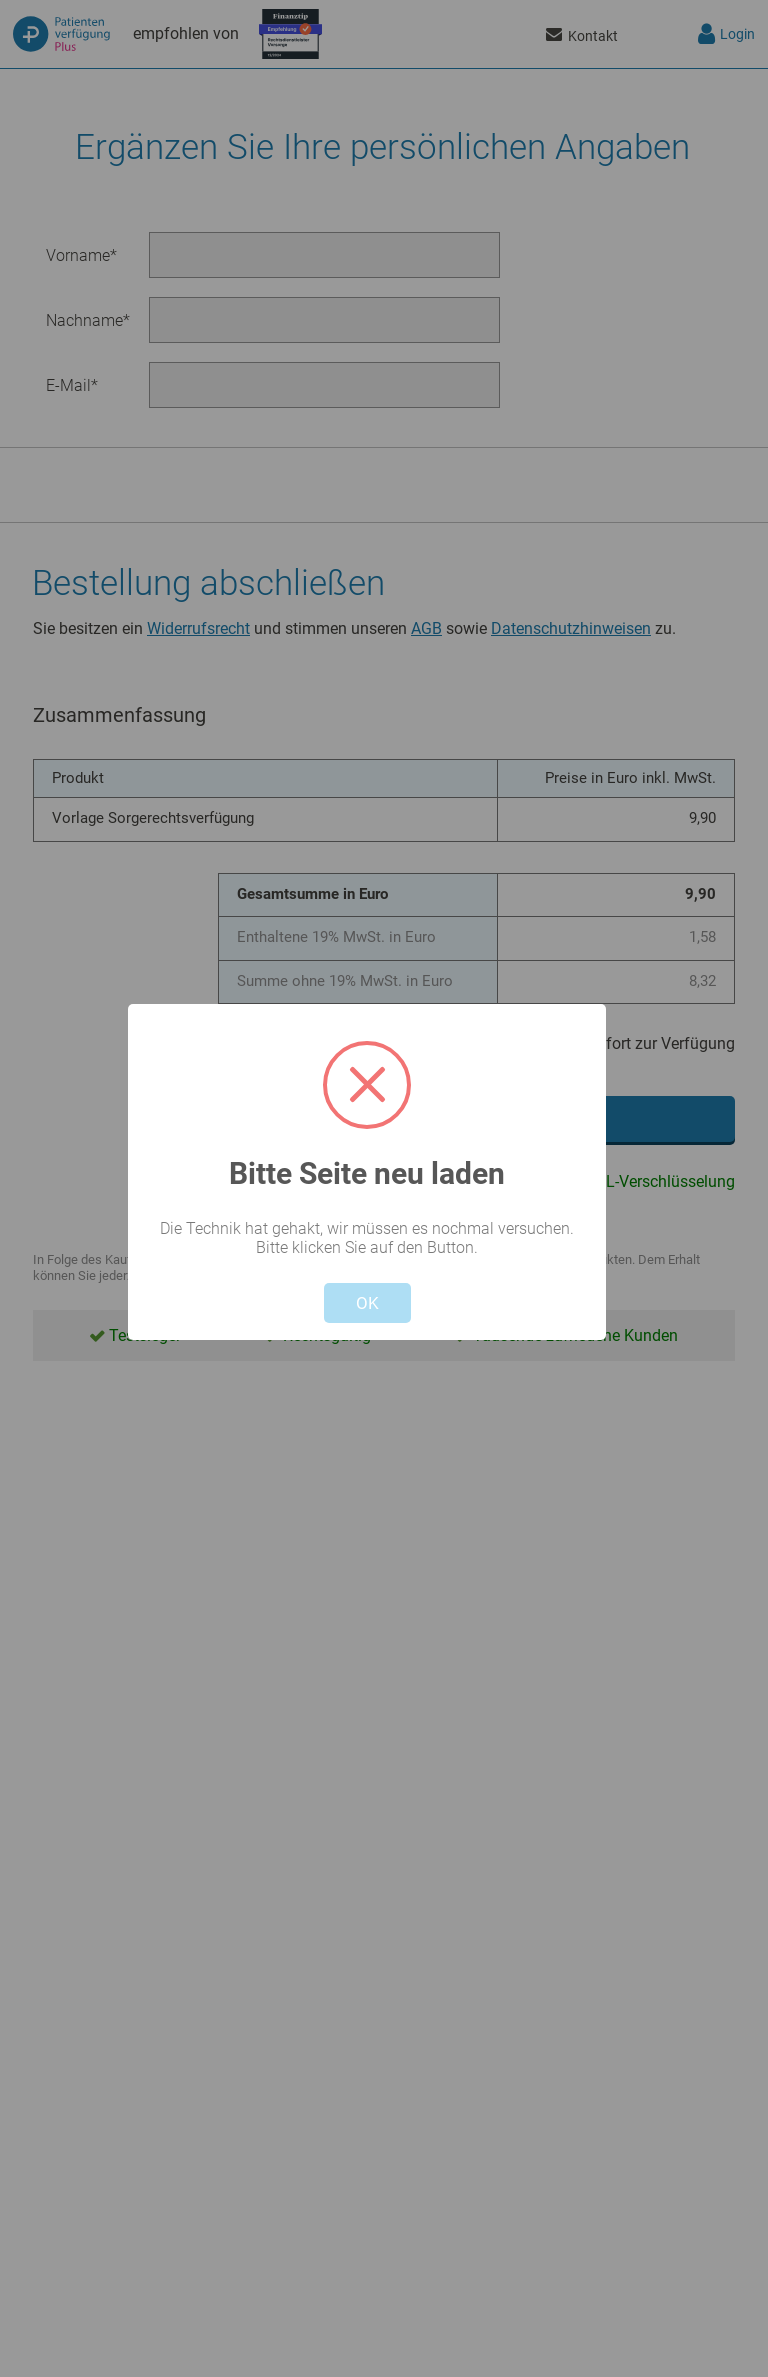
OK (367, 1303)
